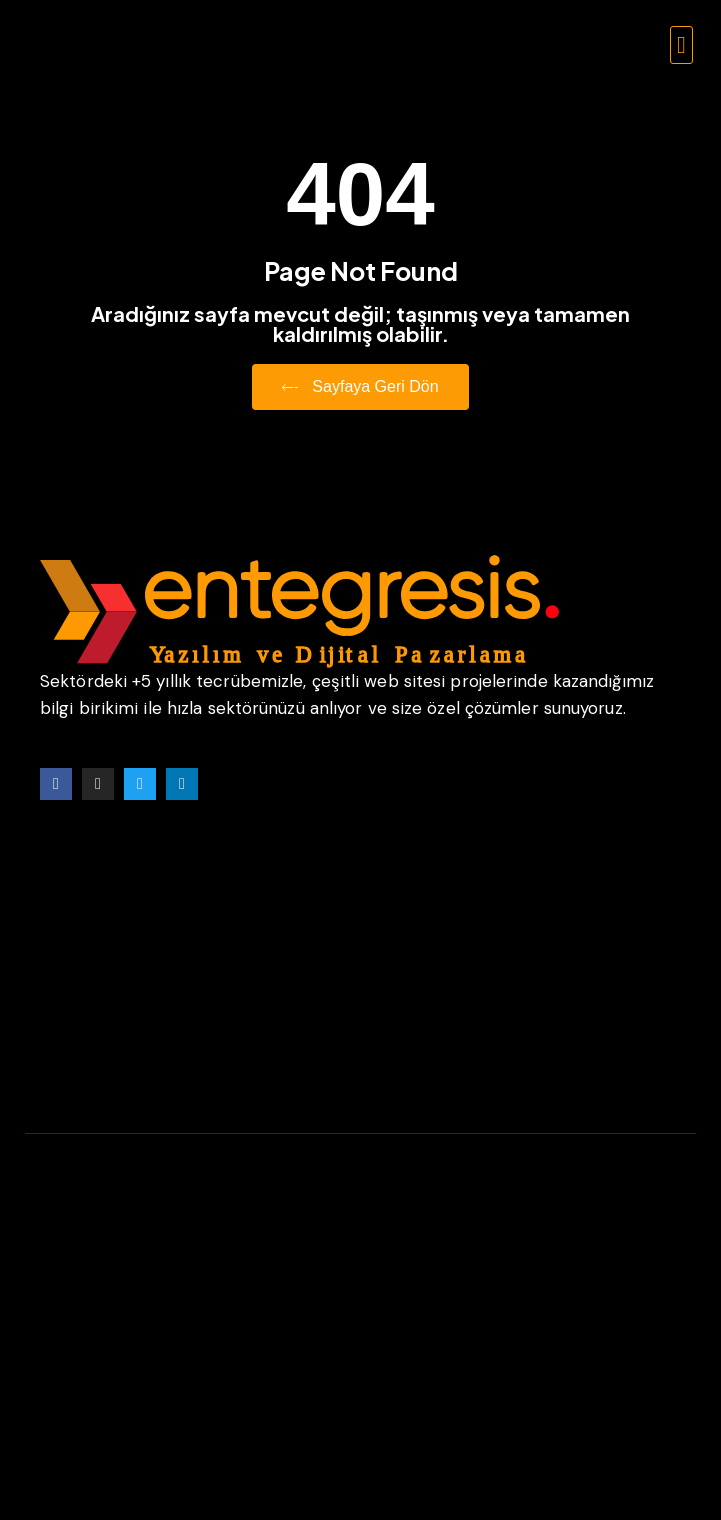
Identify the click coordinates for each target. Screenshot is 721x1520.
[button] (681, 45)
